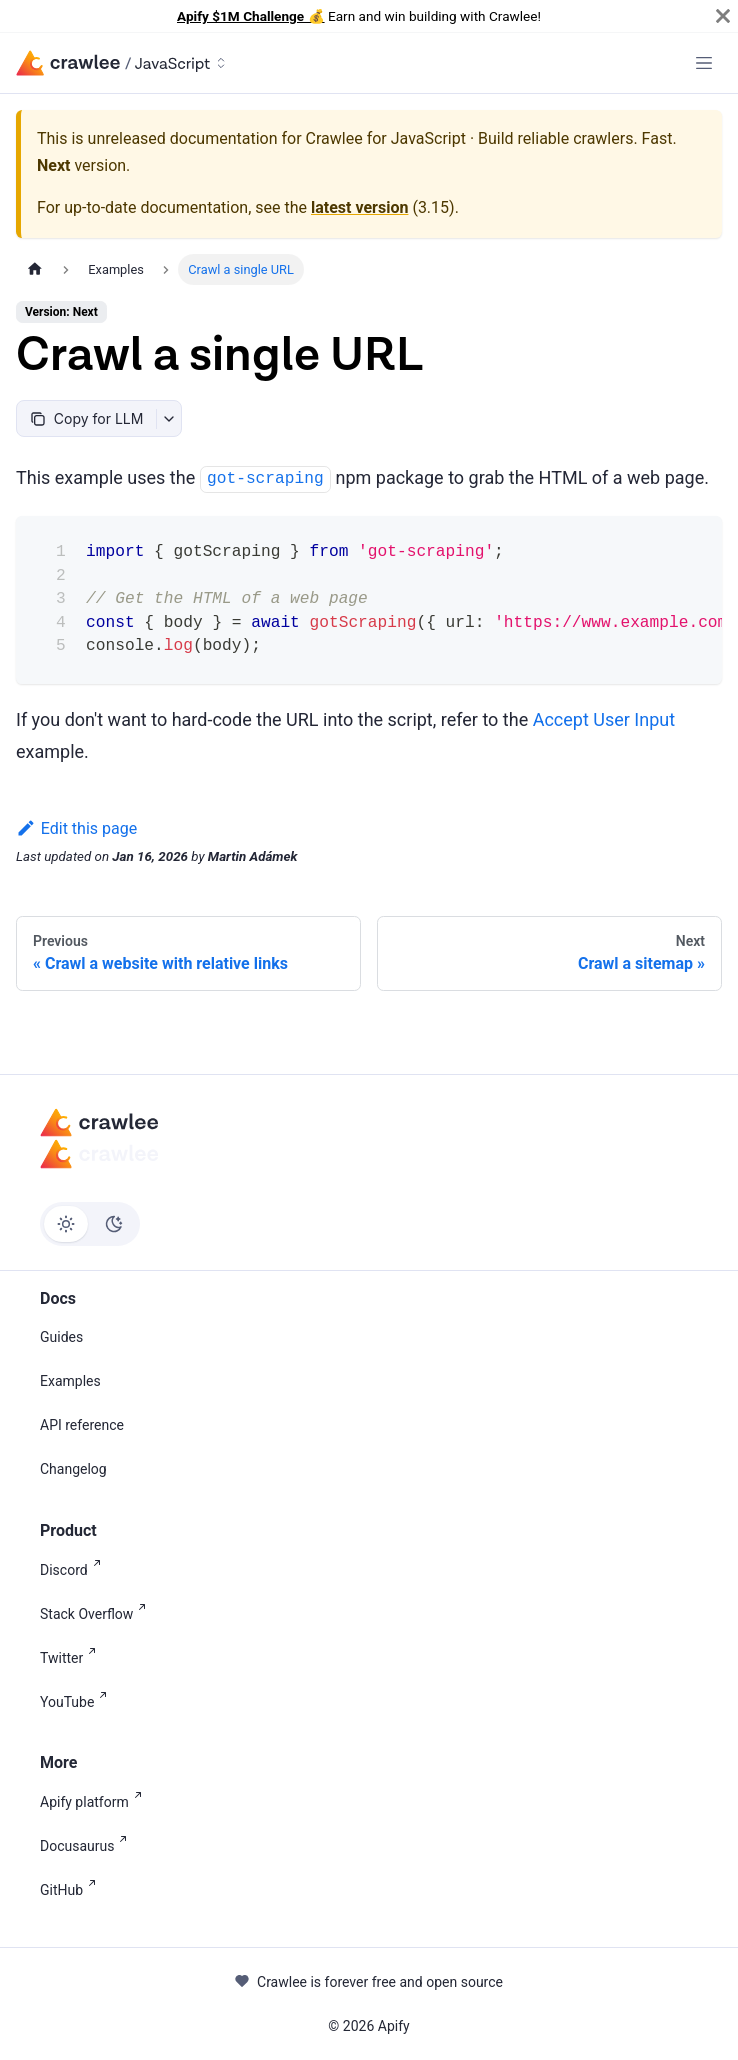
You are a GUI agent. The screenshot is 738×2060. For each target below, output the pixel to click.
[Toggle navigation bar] (704, 63)
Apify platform (95, 1800)
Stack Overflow (97, 1612)
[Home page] (35, 269)
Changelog (73, 1469)
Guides (61, 1337)
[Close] (723, 16)
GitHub (72, 1888)
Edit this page (76, 828)
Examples (70, 1381)
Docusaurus (87, 1844)
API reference (82, 1425)
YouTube (77, 1700)
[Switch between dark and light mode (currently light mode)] (90, 1224)
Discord (74, 1568)
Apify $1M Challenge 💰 (251, 16)
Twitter (72, 1656)
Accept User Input (604, 719)
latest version (359, 207)
